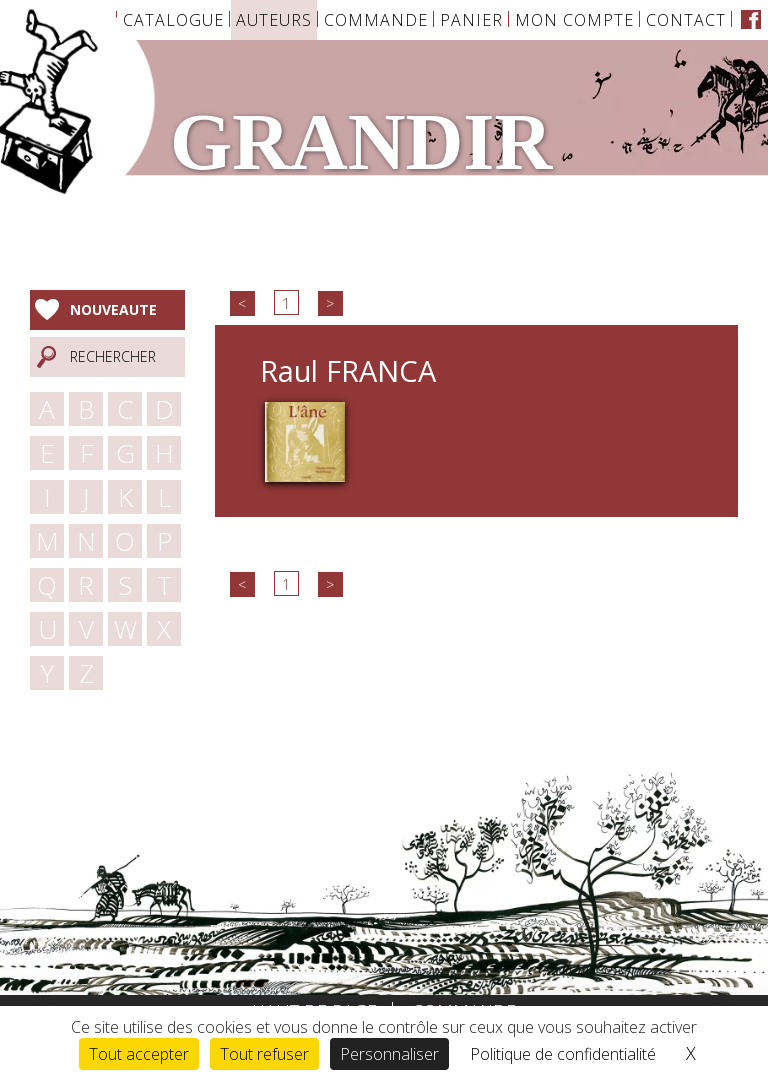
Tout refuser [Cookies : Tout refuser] (264, 1054)
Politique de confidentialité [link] (563, 1054)
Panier (471, 20)
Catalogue (173, 20)
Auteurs (274, 20)
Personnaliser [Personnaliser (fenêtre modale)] (389, 1054)
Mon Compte (574, 20)
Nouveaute (113, 309)
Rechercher (113, 356)
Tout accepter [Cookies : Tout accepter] (139, 1054)
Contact (686, 20)
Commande (376, 20)
